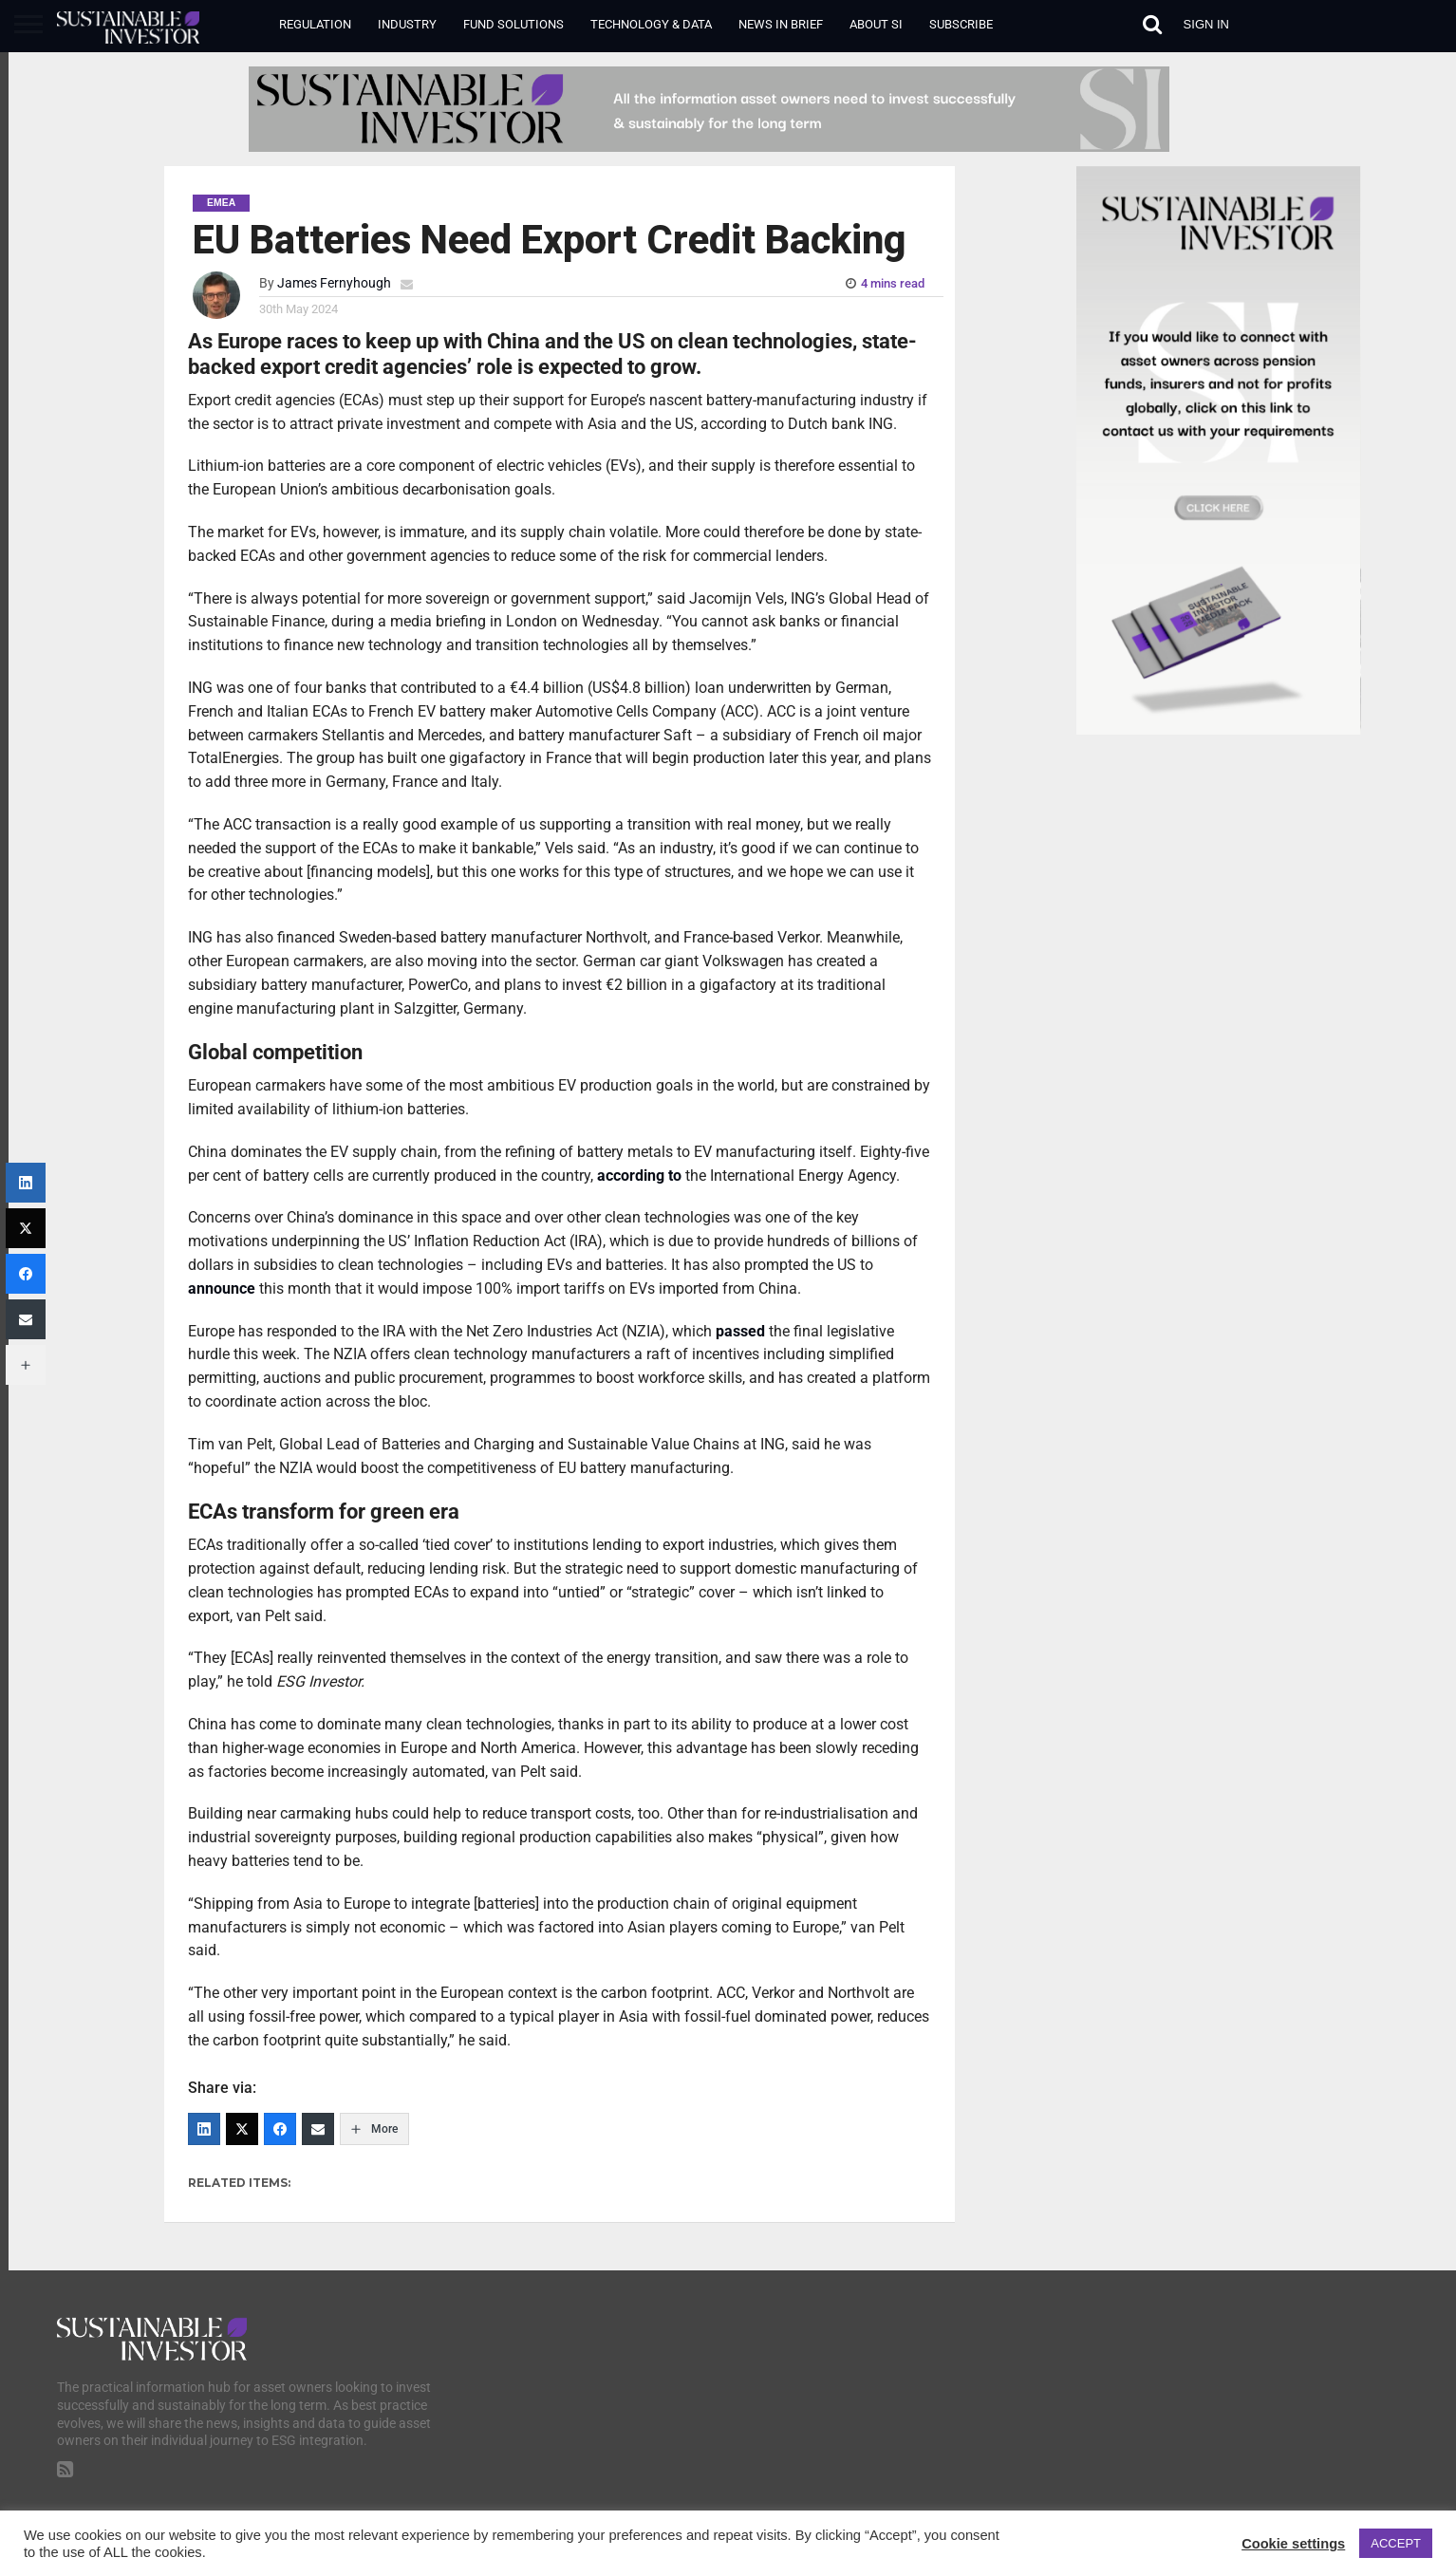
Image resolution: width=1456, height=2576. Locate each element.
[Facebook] (280, 2129)
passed (740, 1331)
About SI (876, 24)
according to (639, 1176)
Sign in (1206, 24)
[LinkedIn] (204, 2129)
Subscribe (961, 24)
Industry (407, 24)
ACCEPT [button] (1396, 2543)
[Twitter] (242, 2129)
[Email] (318, 2129)
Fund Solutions (513, 24)
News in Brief (780, 24)
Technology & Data (651, 24)
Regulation (315, 24)
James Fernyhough (334, 283)
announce (221, 1288)
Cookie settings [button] (1293, 2543)
